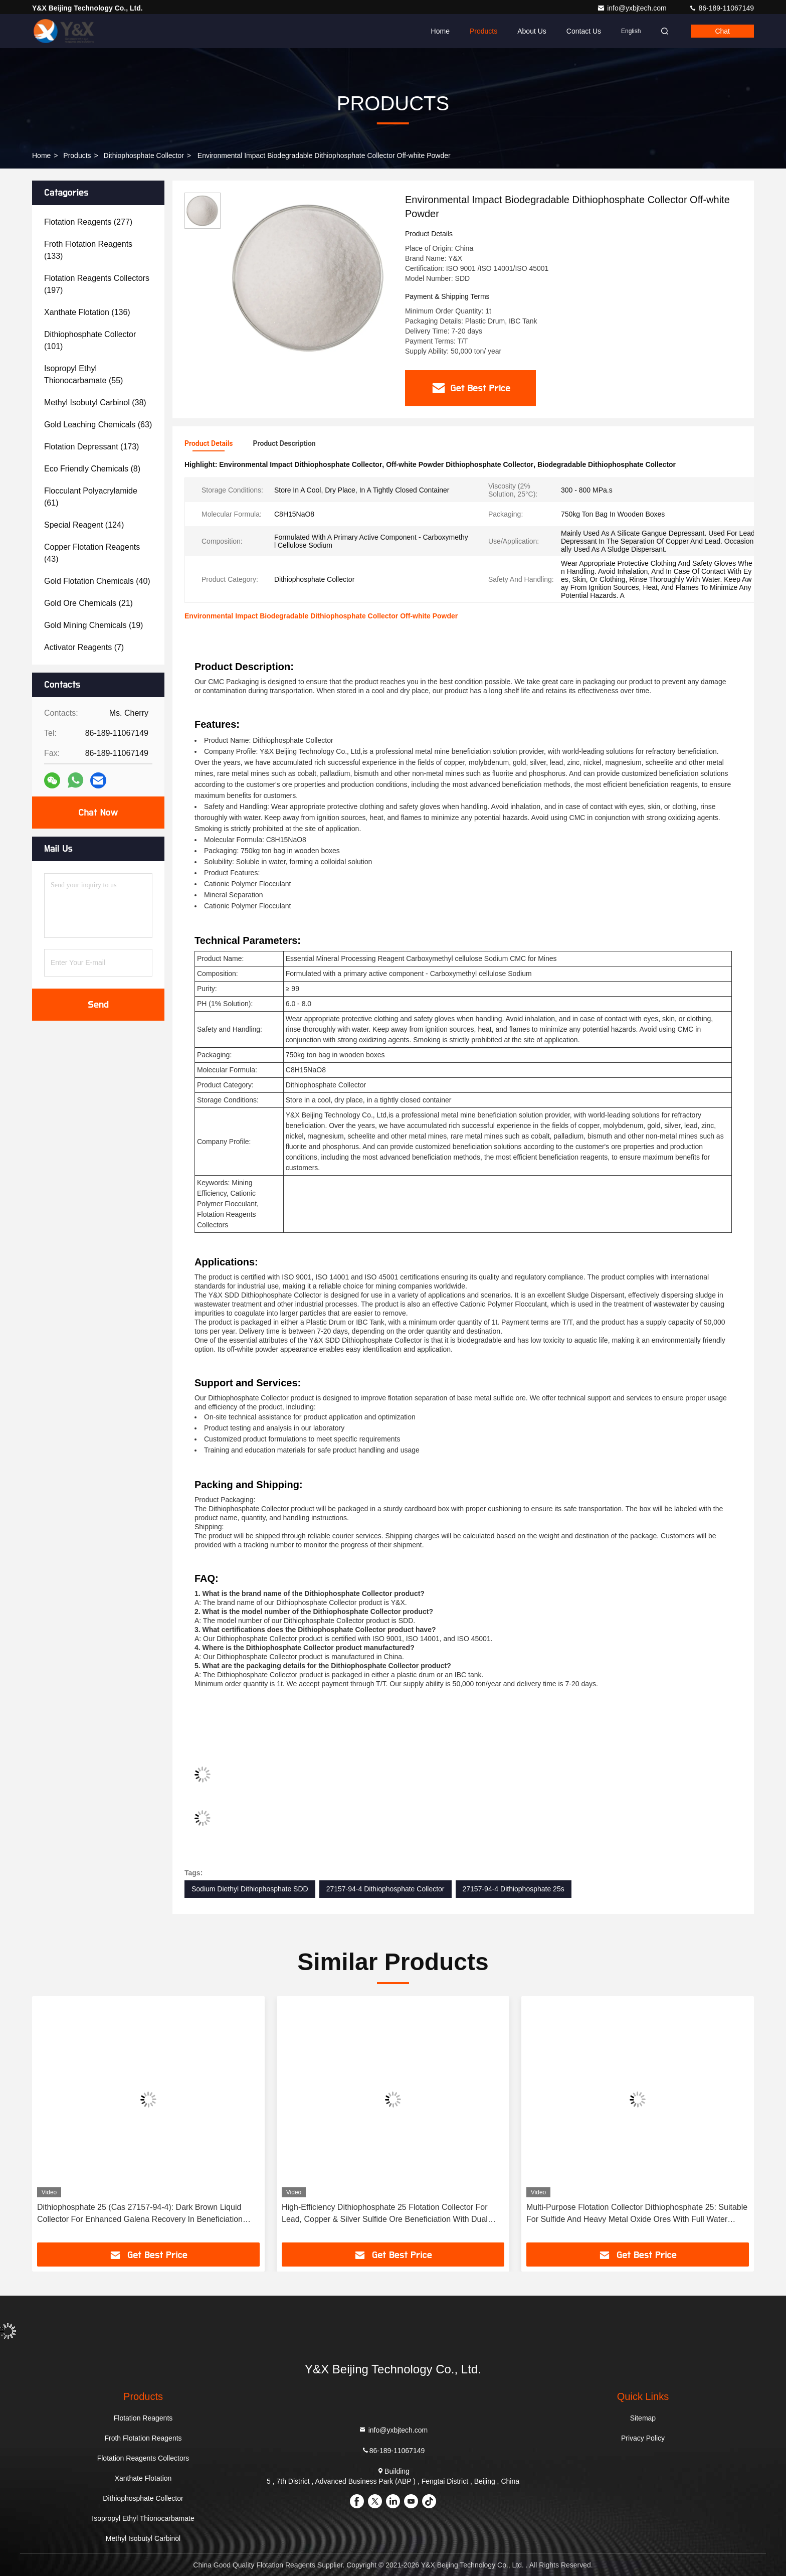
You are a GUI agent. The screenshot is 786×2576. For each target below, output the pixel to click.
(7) (84, 647)
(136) (87, 312)
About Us (531, 31)
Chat (722, 31)
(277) (88, 222)
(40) (97, 581)
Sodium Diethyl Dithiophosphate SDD (249, 1889)
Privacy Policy (643, 2438)
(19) (93, 625)
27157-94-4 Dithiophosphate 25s (513, 1889)
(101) (90, 340)
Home (440, 31)
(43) (92, 553)
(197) (96, 284)
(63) (98, 424)
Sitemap (643, 2418)
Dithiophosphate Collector (144, 155)
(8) (92, 468)
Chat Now (98, 813)
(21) (88, 603)
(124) (84, 525)
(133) (88, 250)
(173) (91, 446)
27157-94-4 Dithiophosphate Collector (385, 1889)
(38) (95, 402)
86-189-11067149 (721, 8)
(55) (83, 374)
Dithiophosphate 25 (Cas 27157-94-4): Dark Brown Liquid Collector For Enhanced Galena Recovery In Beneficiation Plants (140, 2214)
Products (483, 31)
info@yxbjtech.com (632, 8)
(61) (90, 497)
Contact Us (583, 31)
